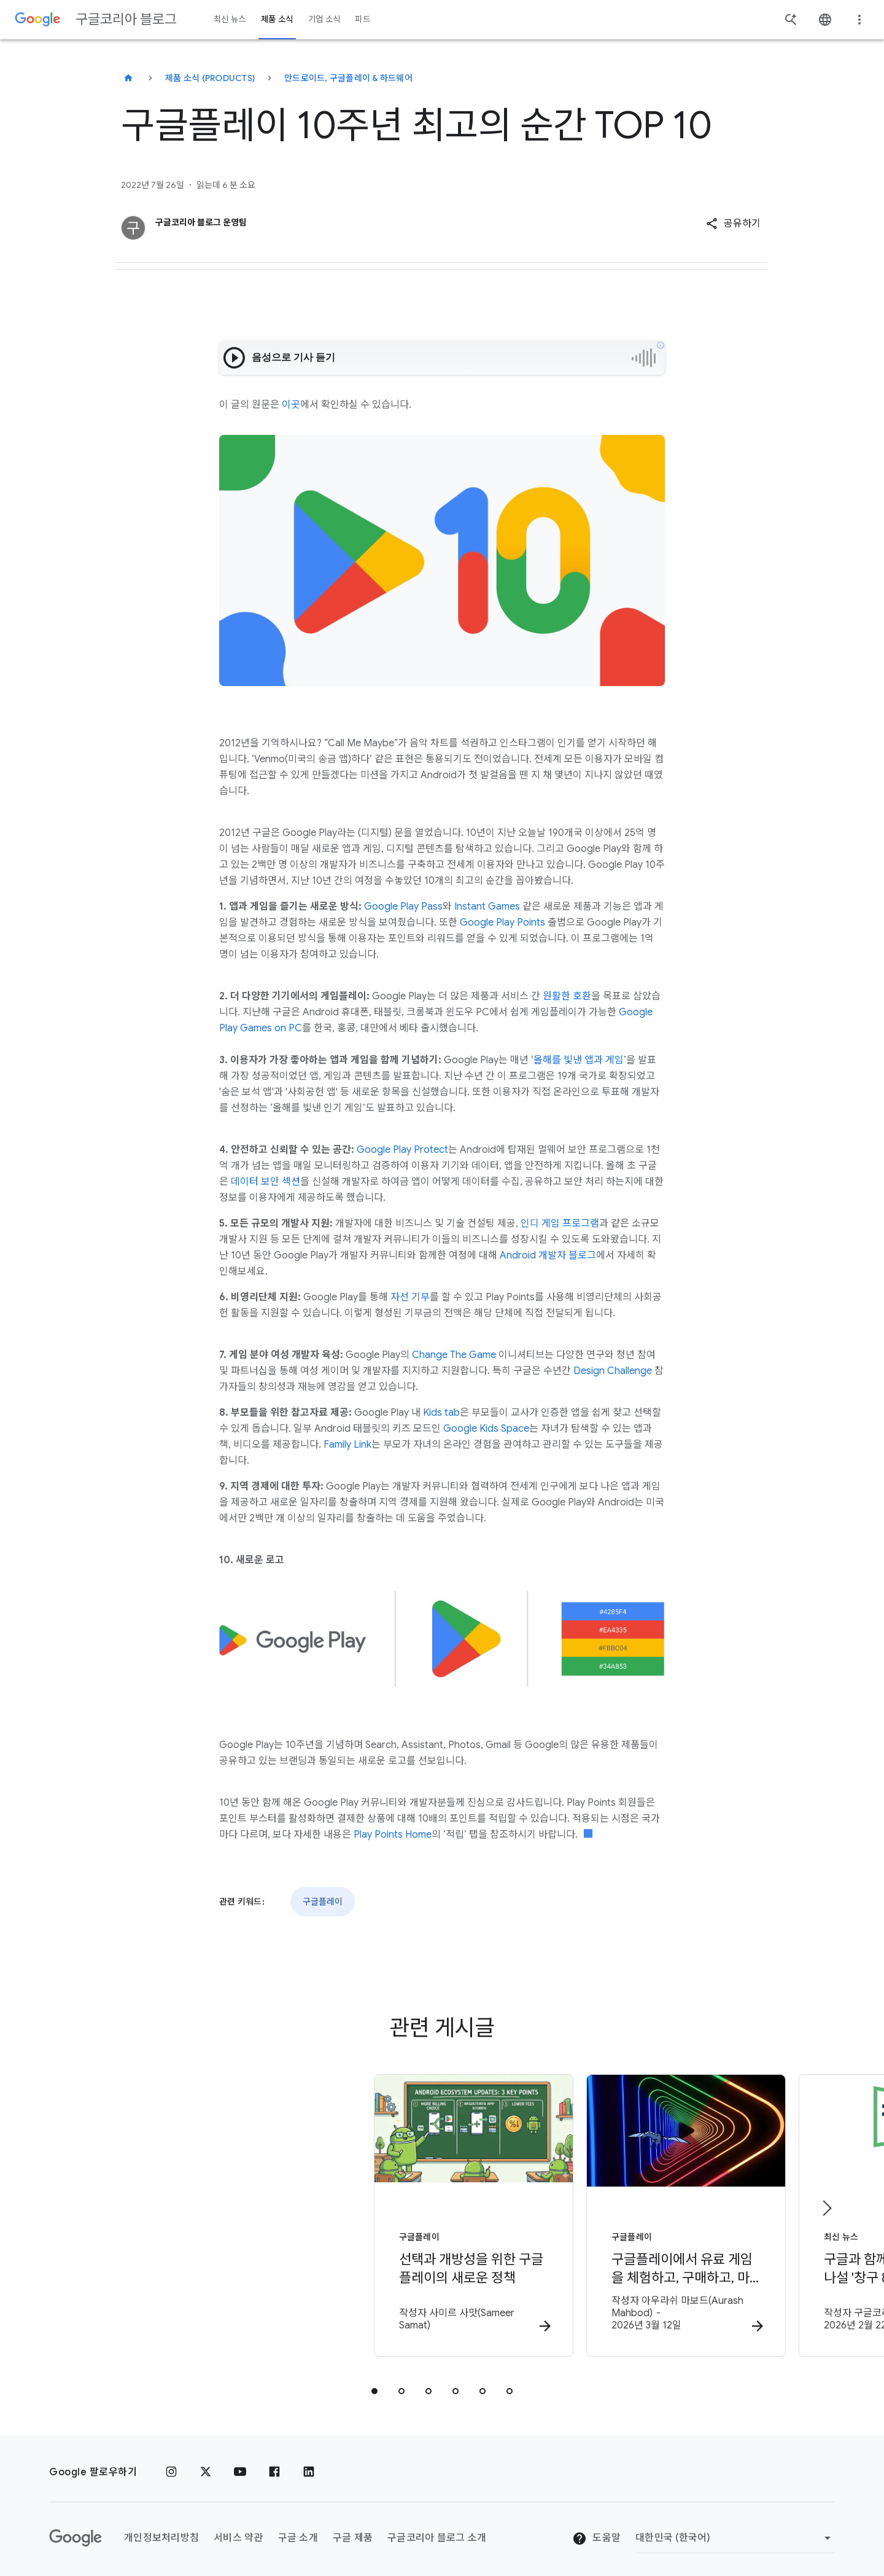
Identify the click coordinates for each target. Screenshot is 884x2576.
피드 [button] (362, 19)
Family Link (347, 1444)
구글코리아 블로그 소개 (436, 2529)
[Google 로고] (75, 2530)
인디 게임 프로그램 (560, 1223)
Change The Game (454, 1355)
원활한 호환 (567, 996)
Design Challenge (612, 1371)
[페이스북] (274, 2464)
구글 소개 (298, 2529)
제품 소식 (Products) (210, 78)
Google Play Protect (402, 1150)
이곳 (291, 405)
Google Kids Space (486, 1429)
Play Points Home (393, 1835)
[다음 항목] (826, 2204)
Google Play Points (502, 922)
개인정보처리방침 (161, 2529)
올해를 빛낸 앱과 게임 (578, 1060)
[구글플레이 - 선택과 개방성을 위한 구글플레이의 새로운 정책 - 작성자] (281, 2213)
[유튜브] (240, 2464)
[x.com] (205, 2464)
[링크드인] (309, 2464)
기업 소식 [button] (324, 19)
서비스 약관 (238, 2529)
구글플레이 (323, 1901)
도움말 (596, 2530)
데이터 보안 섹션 (265, 1182)
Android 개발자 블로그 (548, 1255)
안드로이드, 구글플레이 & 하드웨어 (348, 78)
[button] (733, 223)
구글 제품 (353, 2529)
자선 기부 (410, 1297)
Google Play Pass (403, 906)
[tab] (374, 2383)
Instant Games (487, 906)
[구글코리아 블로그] (128, 78)
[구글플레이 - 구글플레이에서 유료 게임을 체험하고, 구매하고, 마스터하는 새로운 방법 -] (603, 2213)
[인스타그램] (171, 2464)
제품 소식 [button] (277, 19)
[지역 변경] (735, 2530)
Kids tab (441, 1413)
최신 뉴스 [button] (230, 19)
